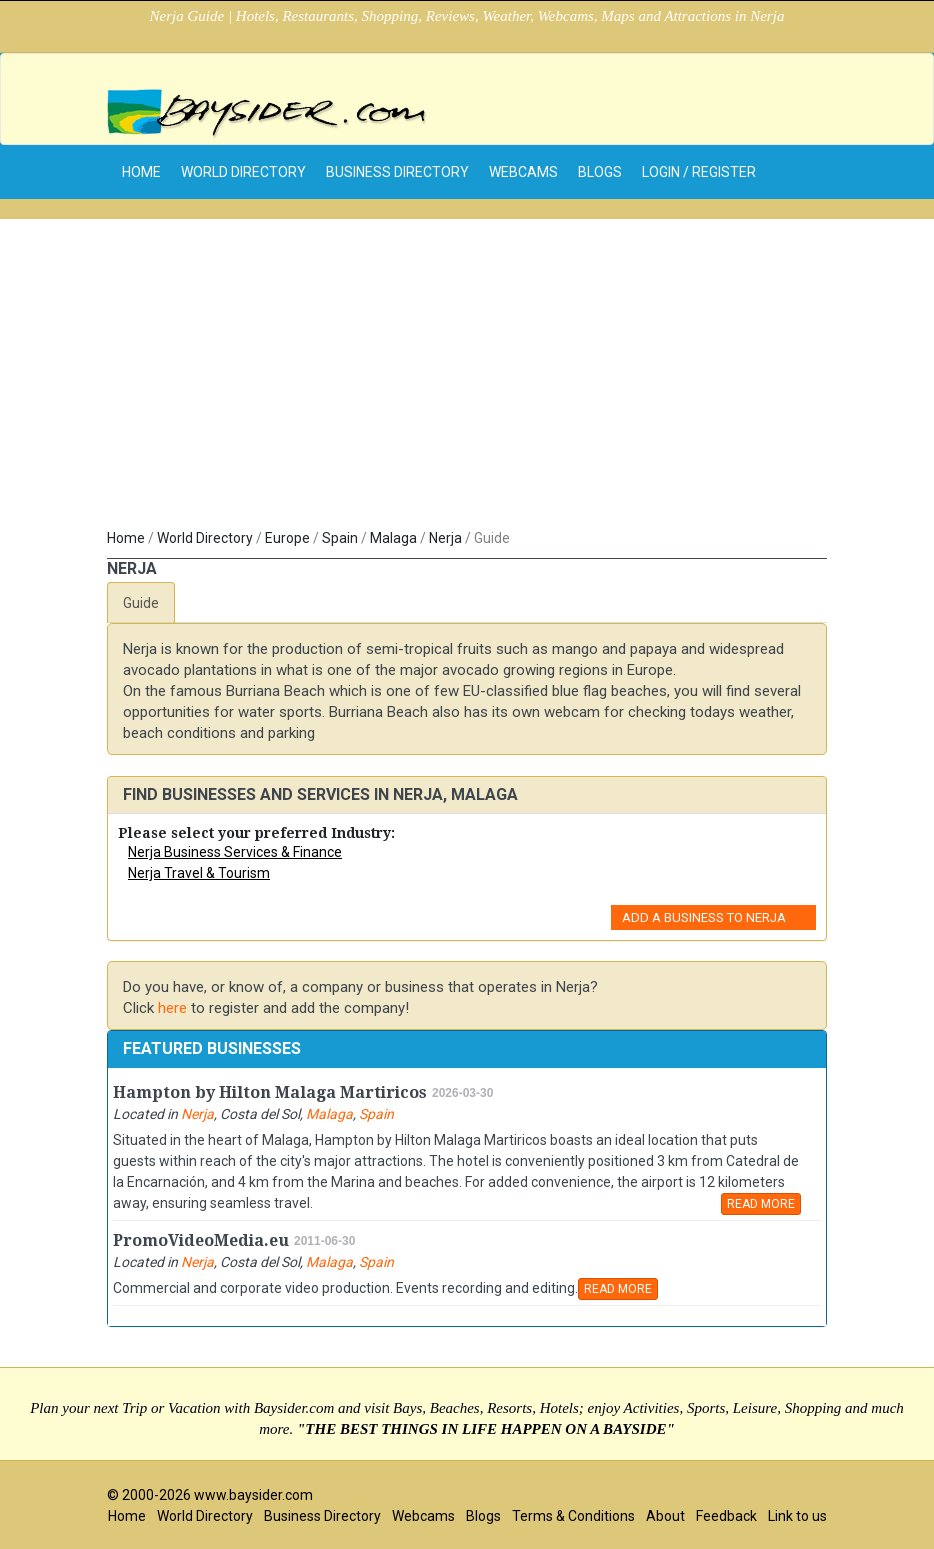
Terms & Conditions (573, 1516)
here (172, 1008)
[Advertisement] (467, 378)
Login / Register (699, 172)
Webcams (523, 172)
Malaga (393, 538)
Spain (340, 538)
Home (126, 538)
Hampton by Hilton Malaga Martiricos (270, 1092)
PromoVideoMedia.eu (201, 1240)
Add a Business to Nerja (704, 917)
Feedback (726, 1516)
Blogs (600, 172)
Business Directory (397, 172)
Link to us (797, 1516)
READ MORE (761, 1204)
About (665, 1516)
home (141, 172)
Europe (287, 538)
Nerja (445, 538)
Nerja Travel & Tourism (199, 873)
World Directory (243, 172)
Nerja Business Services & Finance (235, 852)
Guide (141, 603)
